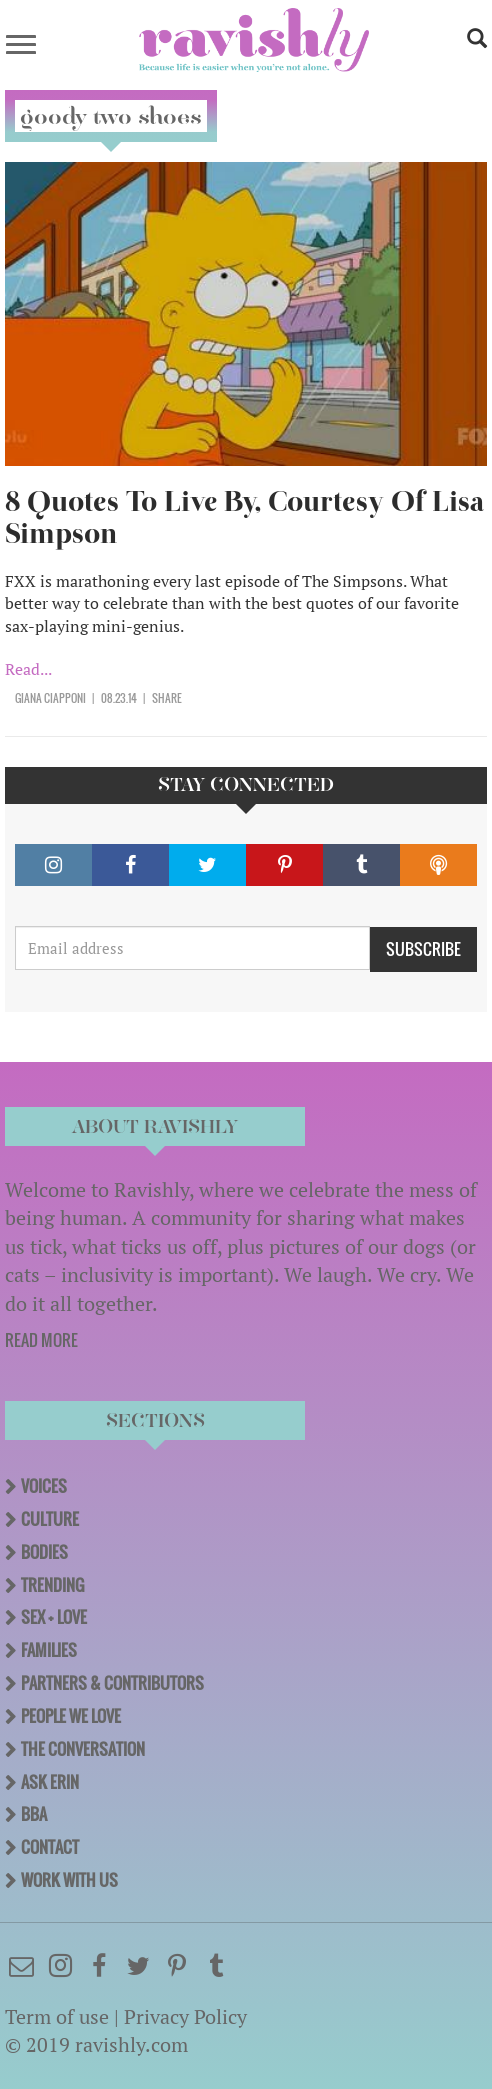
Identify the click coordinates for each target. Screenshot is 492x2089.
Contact (50, 1847)
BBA (34, 1814)
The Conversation (83, 1749)
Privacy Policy (185, 2016)
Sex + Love (54, 1617)
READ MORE (41, 1340)
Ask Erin (50, 1782)
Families (49, 1650)
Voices (44, 1486)
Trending (52, 1585)
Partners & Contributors (112, 1683)
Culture (50, 1519)
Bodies (44, 1552)
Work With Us (69, 1880)
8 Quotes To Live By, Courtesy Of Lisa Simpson (244, 517)
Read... (28, 669)
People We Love (71, 1716)
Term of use (57, 2016)
